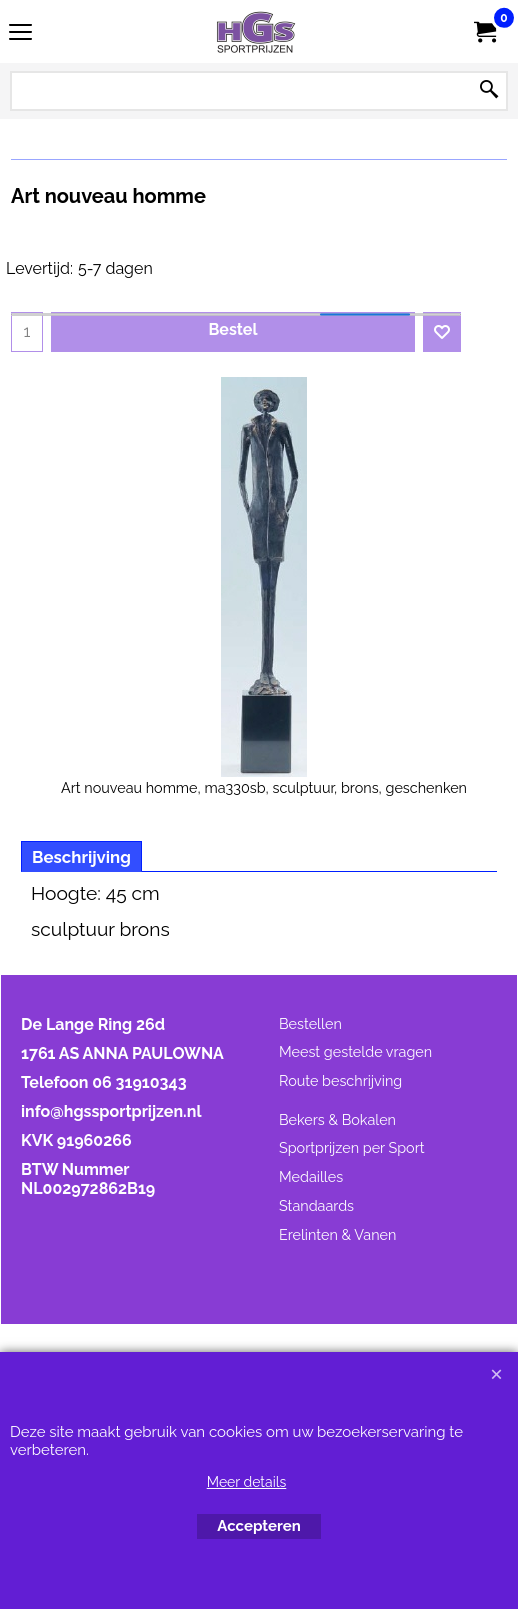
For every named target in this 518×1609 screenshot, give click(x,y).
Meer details (247, 1482)
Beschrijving (81, 857)
